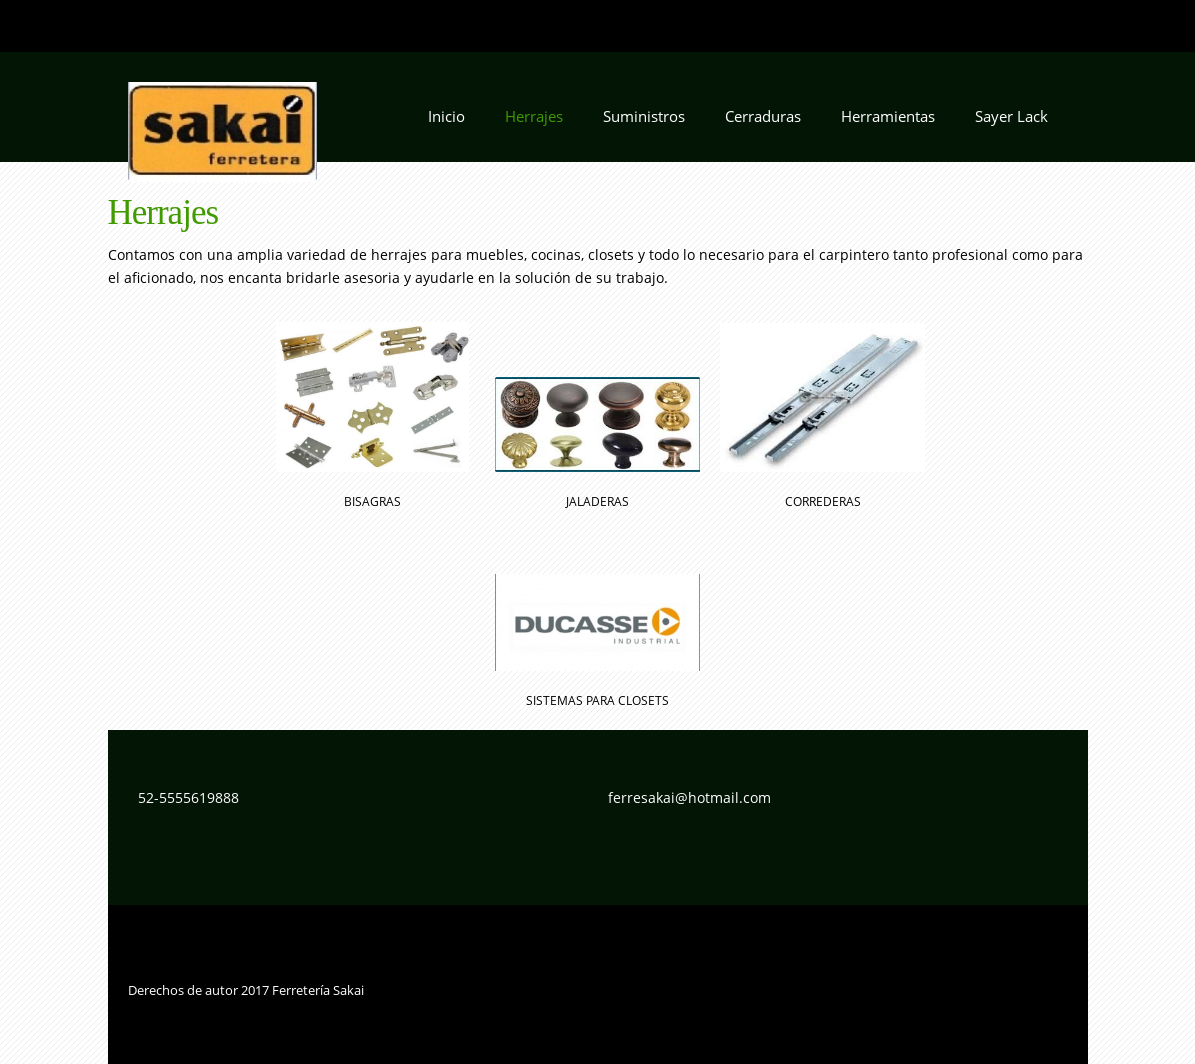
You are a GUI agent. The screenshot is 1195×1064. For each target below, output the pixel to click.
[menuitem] (446, 122)
